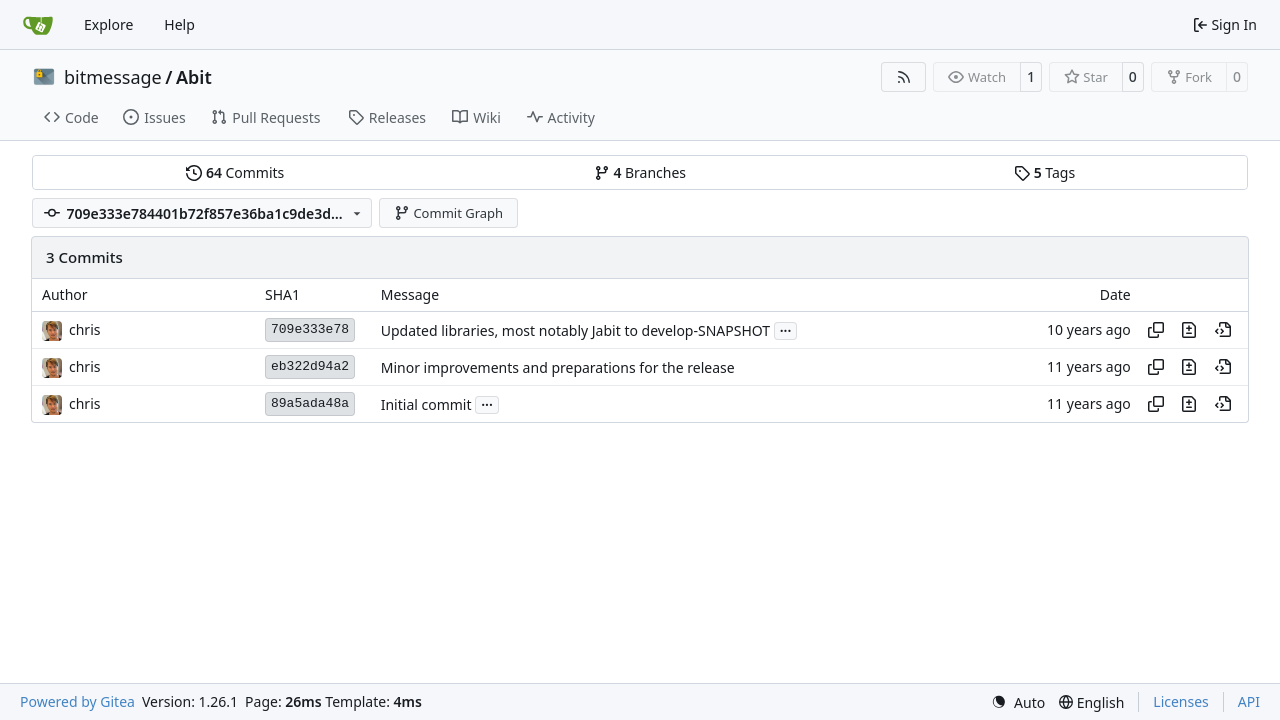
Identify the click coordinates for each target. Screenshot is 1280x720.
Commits (235, 172)
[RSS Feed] (904, 77)
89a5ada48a (310, 403)
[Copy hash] (1156, 330)
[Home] (38, 25)
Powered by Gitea (77, 701)
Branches (640, 172)
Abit (194, 77)
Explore (108, 24)
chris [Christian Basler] (84, 329)
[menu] (1018, 702)
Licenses (1181, 701)
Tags (1044, 172)
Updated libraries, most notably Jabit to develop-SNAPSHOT (575, 330)
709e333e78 (310, 329)
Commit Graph (448, 213)
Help (179, 24)
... (786, 329)
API (1249, 701)
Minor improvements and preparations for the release (558, 367)
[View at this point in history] (1223, 330)
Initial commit (426, 404)
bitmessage (113, 77)
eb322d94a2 (310, 366)
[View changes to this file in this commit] (1189, 330)
